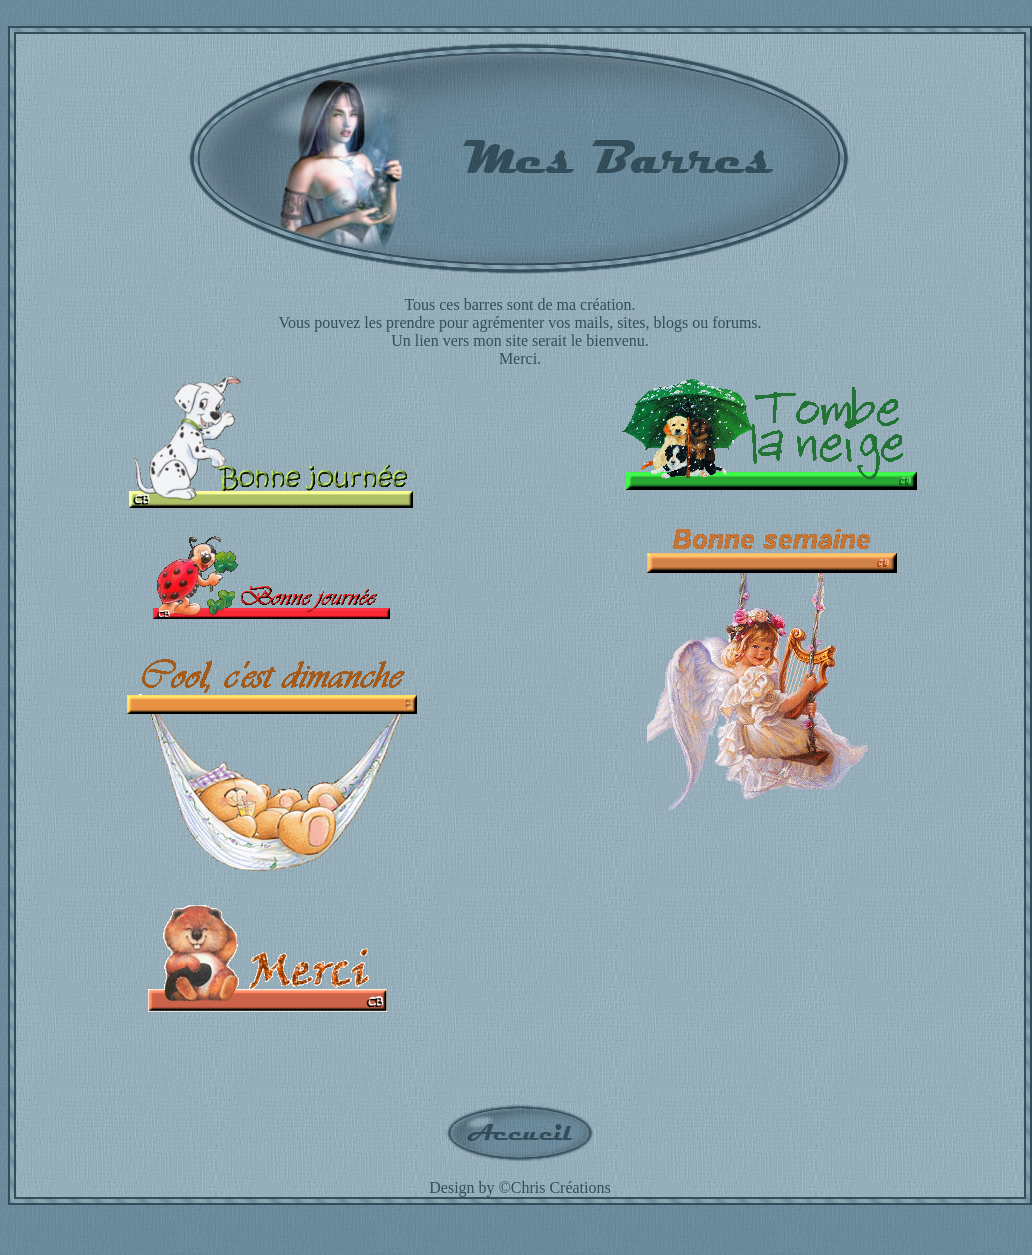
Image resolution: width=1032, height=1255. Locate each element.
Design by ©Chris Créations (519, 1187)
